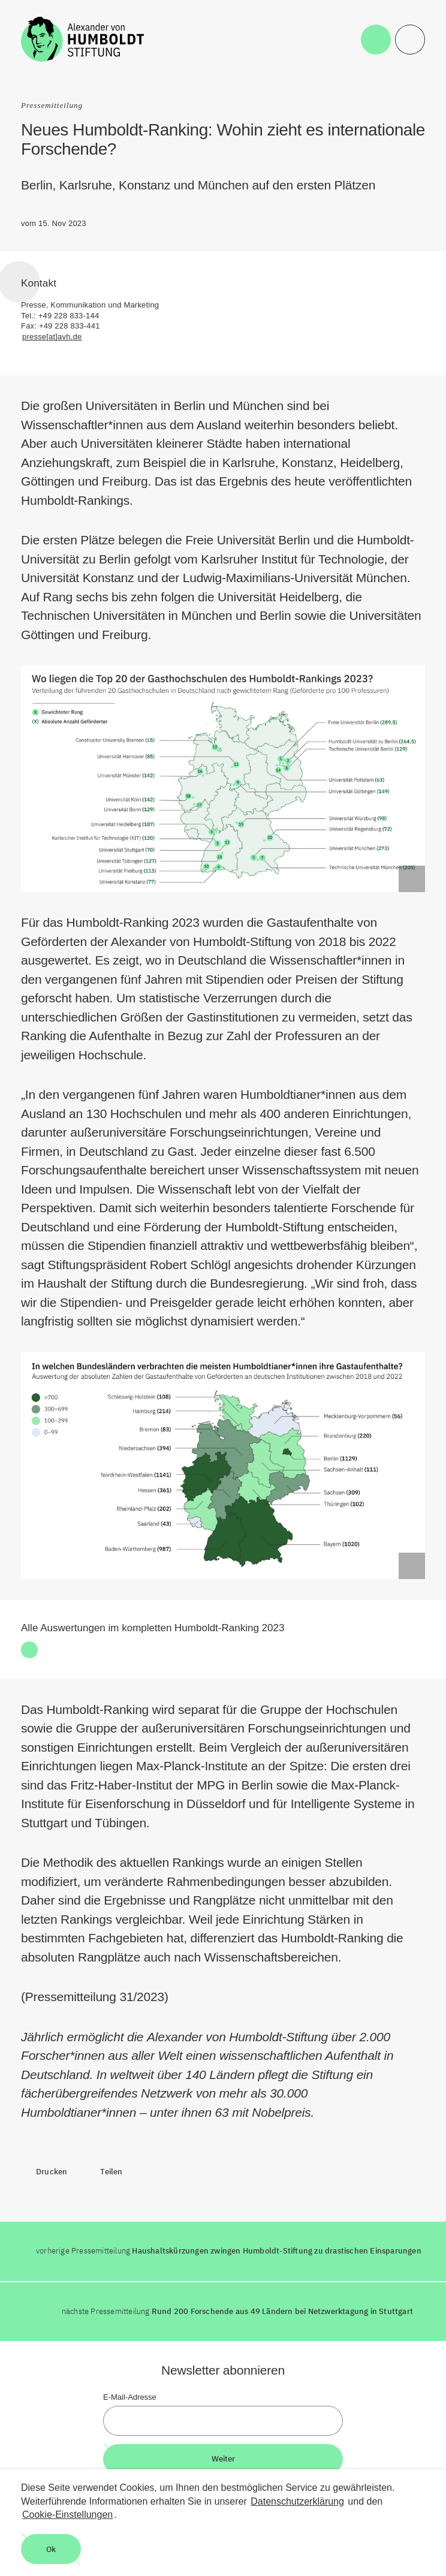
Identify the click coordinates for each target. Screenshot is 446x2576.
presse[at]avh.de (52, 336)
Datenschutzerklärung (297, 2501)
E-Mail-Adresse (129, 2397)
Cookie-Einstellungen (67, 2514)
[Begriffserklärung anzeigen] (412, 879)
